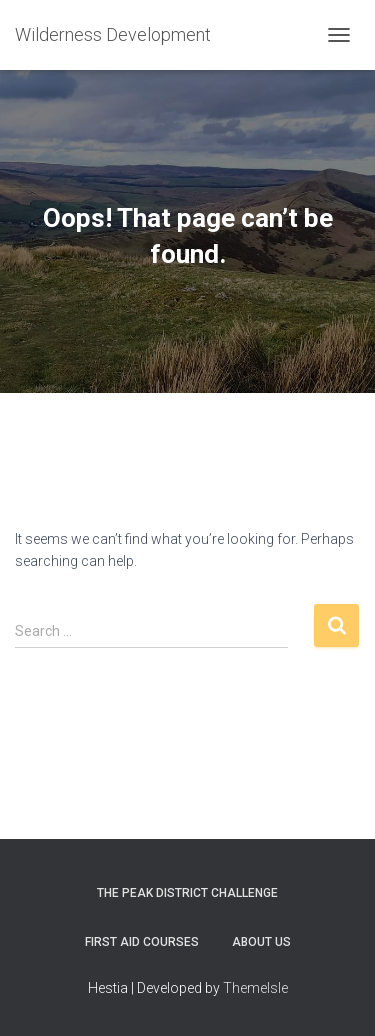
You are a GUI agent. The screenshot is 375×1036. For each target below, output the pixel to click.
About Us (261, 942)
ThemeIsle (255, 988)
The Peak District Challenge (187, 893)
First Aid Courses (142, 942)
